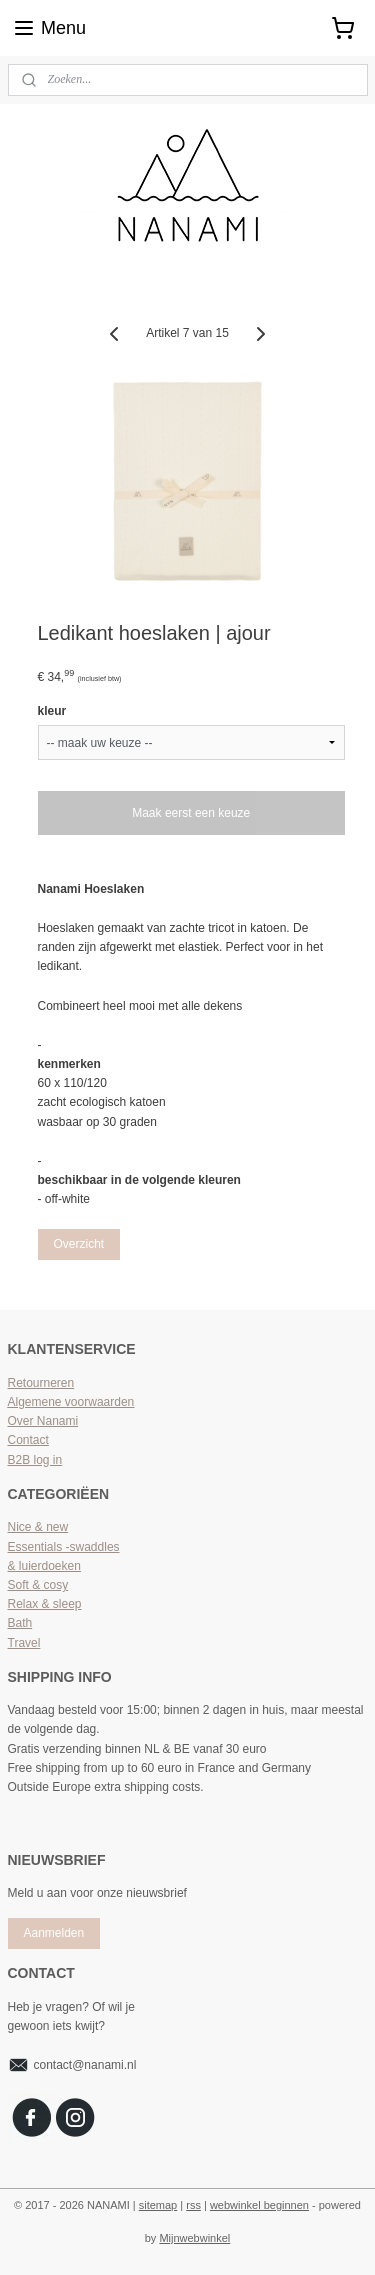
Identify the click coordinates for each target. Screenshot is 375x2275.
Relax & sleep (45, 1604)
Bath (20, 1623)
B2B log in (35, 1460)
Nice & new (38, 1527)
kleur (52, 711)
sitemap (158, 2205)
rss (193, 2205)
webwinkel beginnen (259, 2205)
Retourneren (41, 1383)
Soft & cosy (38, 1585)
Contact (28, 1440)
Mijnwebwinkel (194, 2238)
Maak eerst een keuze (191, 813)
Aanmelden (53, 1933)
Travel (24, 1643)
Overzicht (78, 1244)
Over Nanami (43, 1421)
